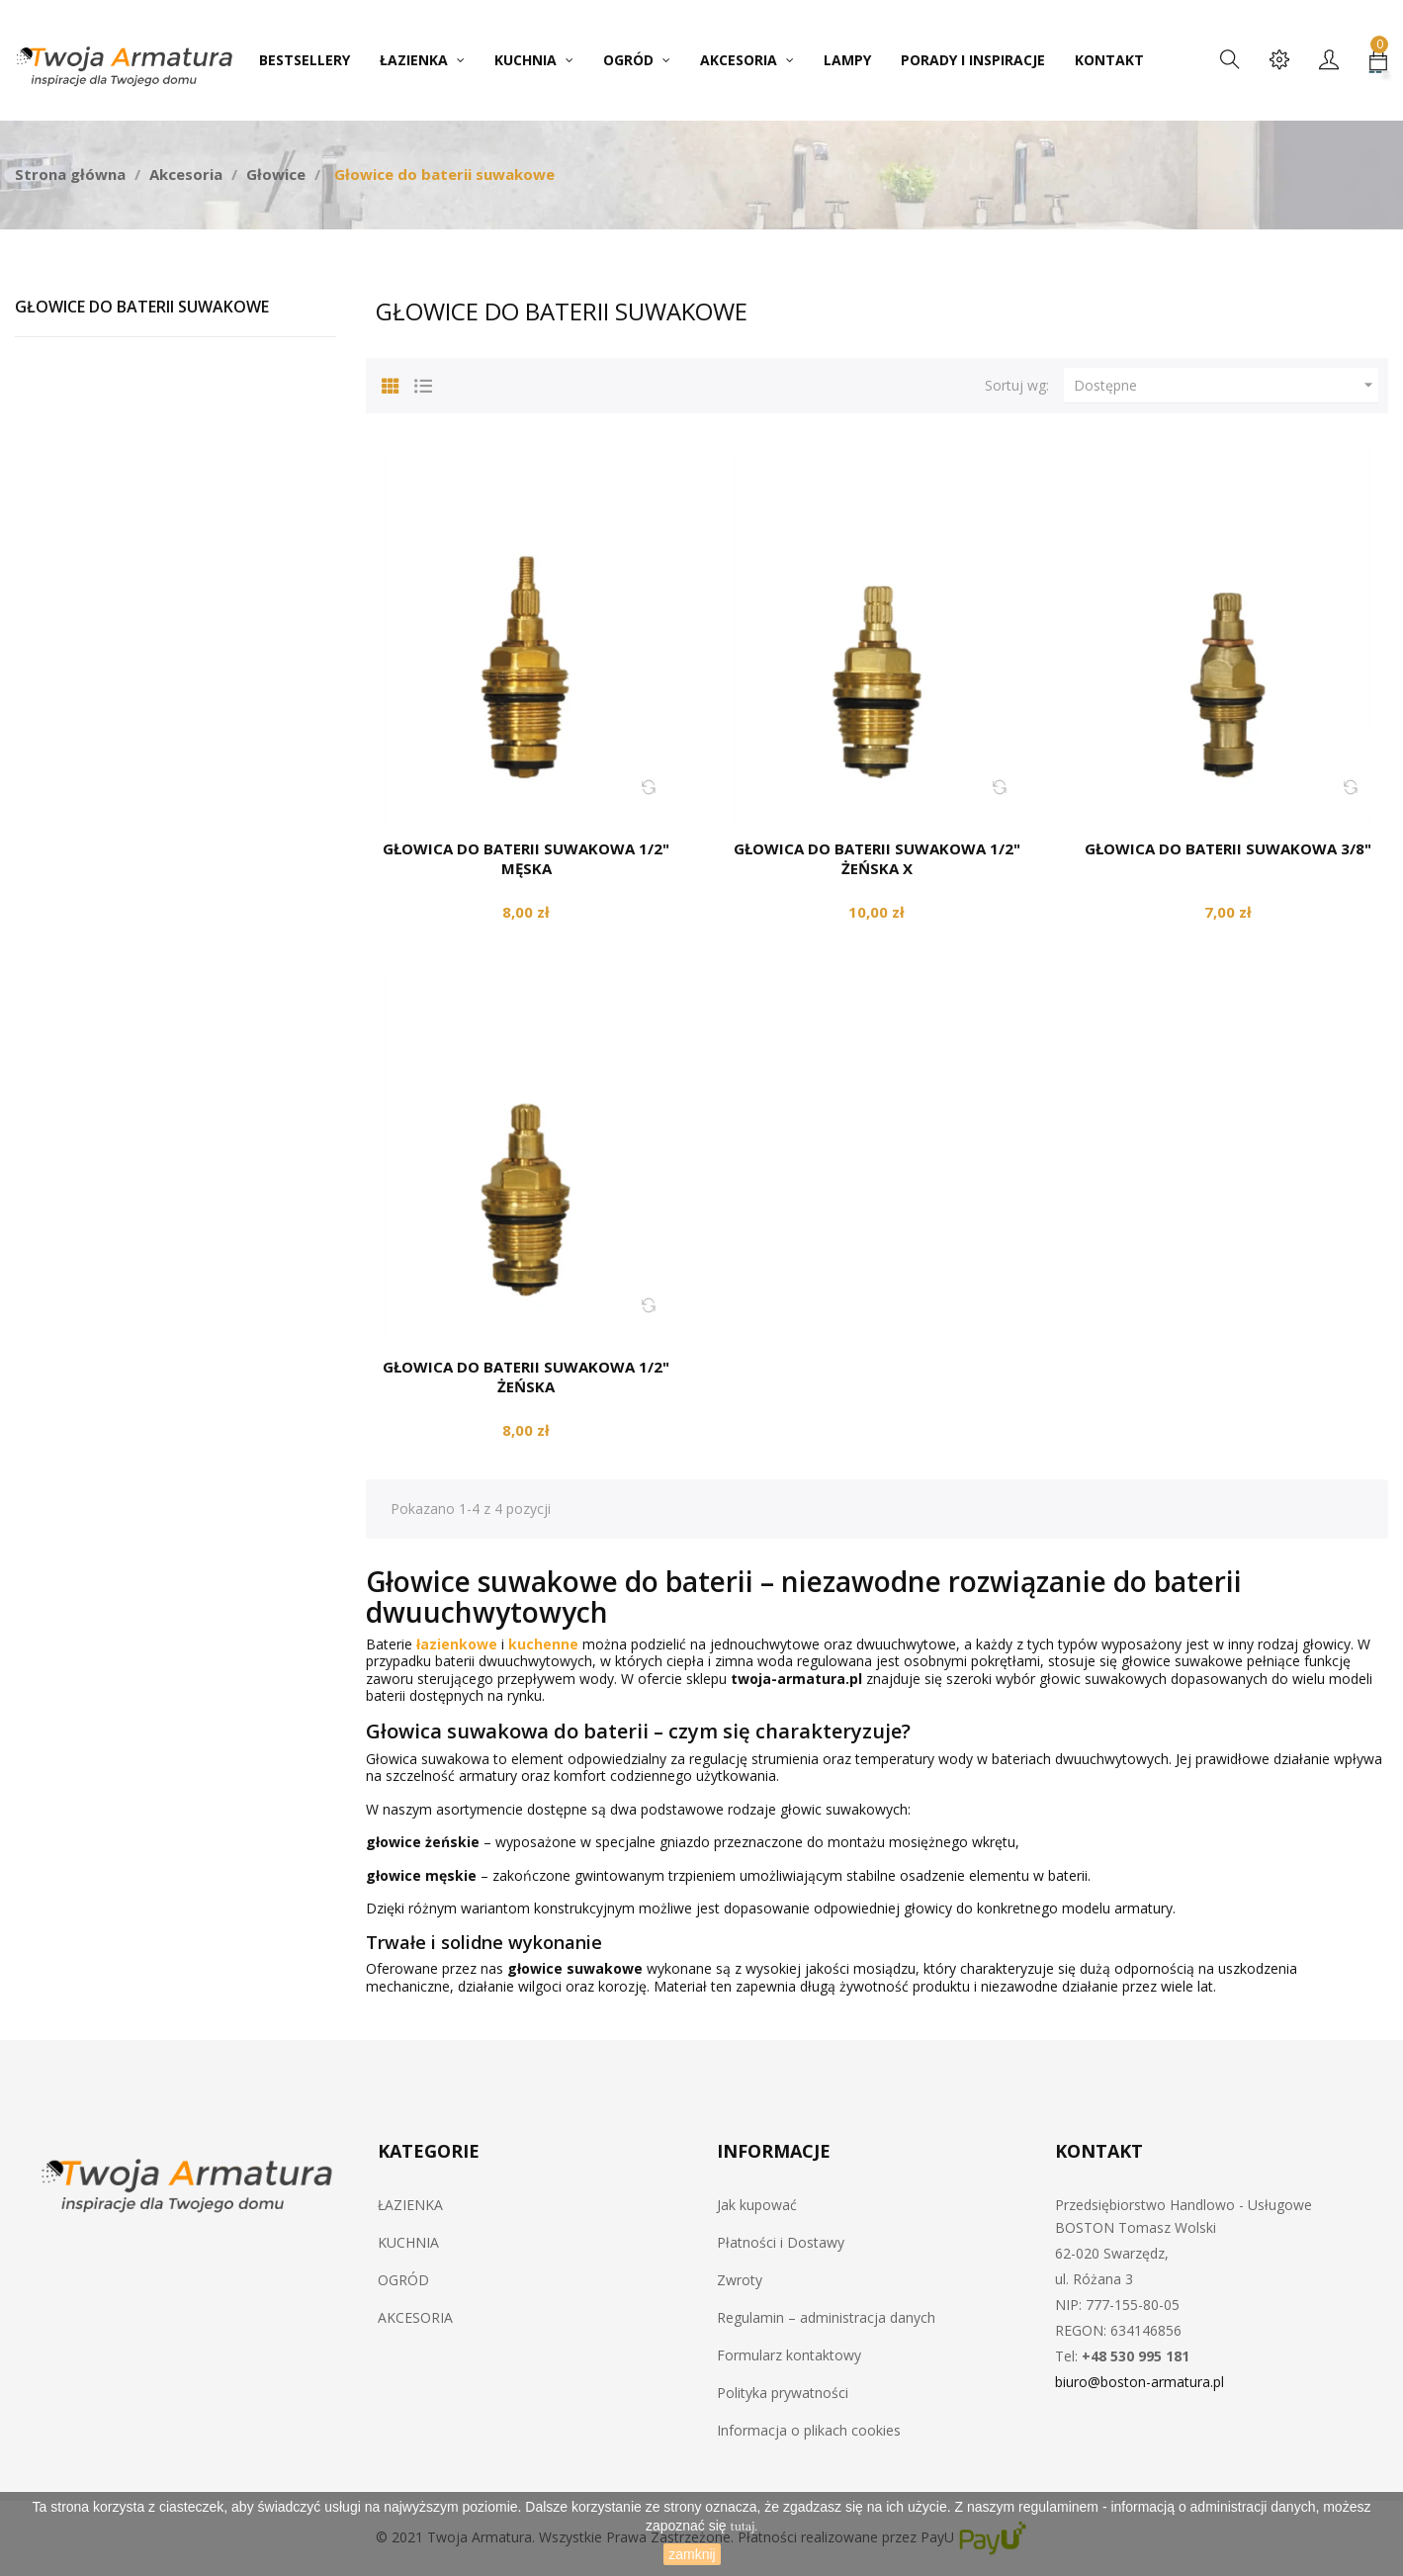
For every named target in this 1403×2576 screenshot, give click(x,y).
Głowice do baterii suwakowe (142, 306)
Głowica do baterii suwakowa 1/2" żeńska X (877, 858)
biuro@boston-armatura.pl (1139, 2381)
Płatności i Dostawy (780, 2242)
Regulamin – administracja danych (826, 2317)
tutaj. (744, 2527)
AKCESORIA (415, 2317)
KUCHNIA (408, 2242)
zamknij (691, 2554)
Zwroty (739, 2279)
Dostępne (1226, 385)
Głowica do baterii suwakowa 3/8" (1228, 848)
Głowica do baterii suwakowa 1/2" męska (526, 858)
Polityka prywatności (782, 2392)
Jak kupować (757, 2204)
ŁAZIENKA (410, 2204)
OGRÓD (403, 2279)
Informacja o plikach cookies (809, 2430)
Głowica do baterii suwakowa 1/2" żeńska (526, 1376)
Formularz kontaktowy (789, 2355)
